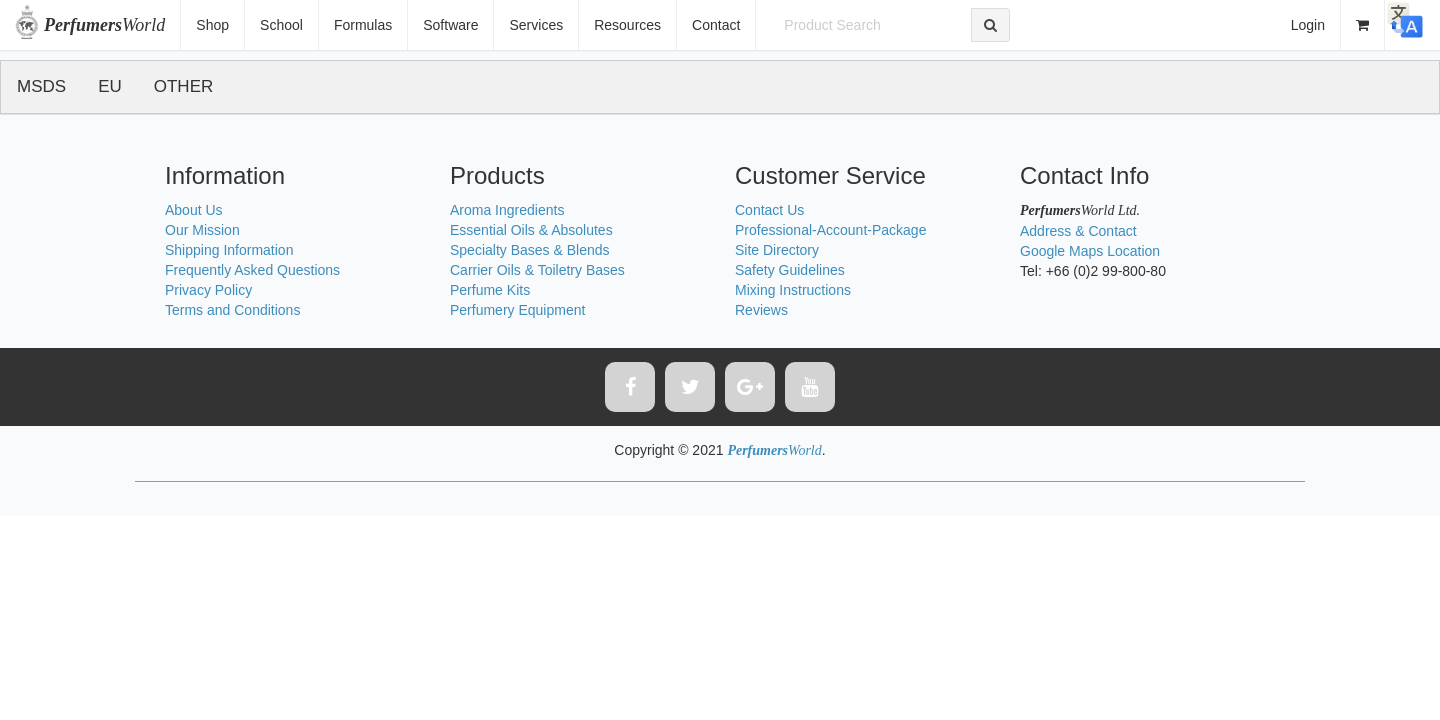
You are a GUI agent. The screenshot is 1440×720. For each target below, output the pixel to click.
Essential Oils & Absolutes (531, 230)
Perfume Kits (490, 290)
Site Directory (777, 250)
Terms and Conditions (232, 310)
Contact (716, 25)
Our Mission (202, 230)
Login (1308, 25)
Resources (627, 25)
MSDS (41, 86)
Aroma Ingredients (507, 210)
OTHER (184, 86)
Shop (212, 25)
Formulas (363, 25)
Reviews (761, 310)
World (104, 25)
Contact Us (769, 210)
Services (536, 25)
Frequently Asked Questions (252, 270)
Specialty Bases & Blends (530, 250)
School (281, 25)
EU (110, 86)
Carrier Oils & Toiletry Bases (537, 270)
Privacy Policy (208, 290)
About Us (194, 210)
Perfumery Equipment (517, 310)
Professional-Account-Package (830, 230)
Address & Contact (1078, 231)
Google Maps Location (1090, 251)
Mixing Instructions (793, 290)
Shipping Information (229, 250)
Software (450, 25)
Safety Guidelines (790, 270)
